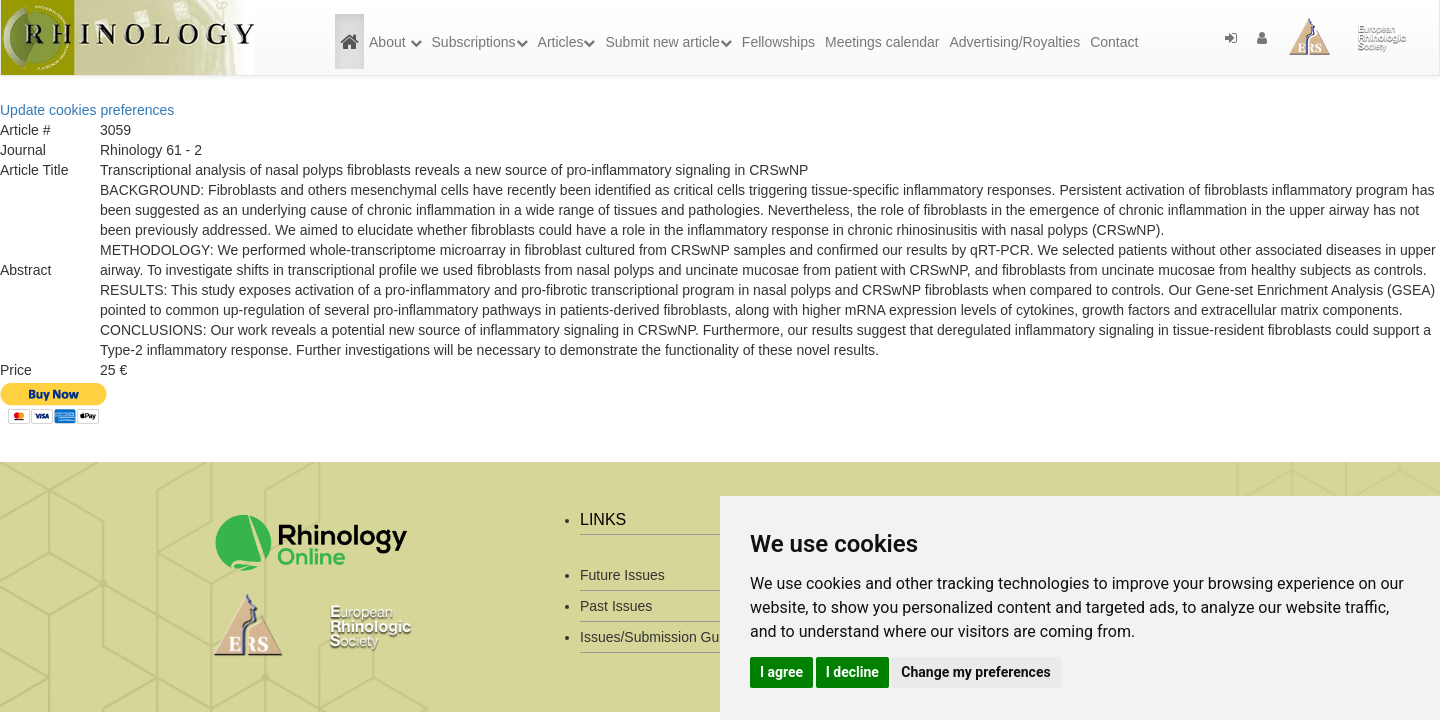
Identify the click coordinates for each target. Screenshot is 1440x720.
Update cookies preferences (87, 110)
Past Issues (616, 606)
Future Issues (622, 575)
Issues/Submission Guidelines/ (675, 637)
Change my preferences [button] (975, 672)
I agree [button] (781, 672)
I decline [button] (852, 672)
